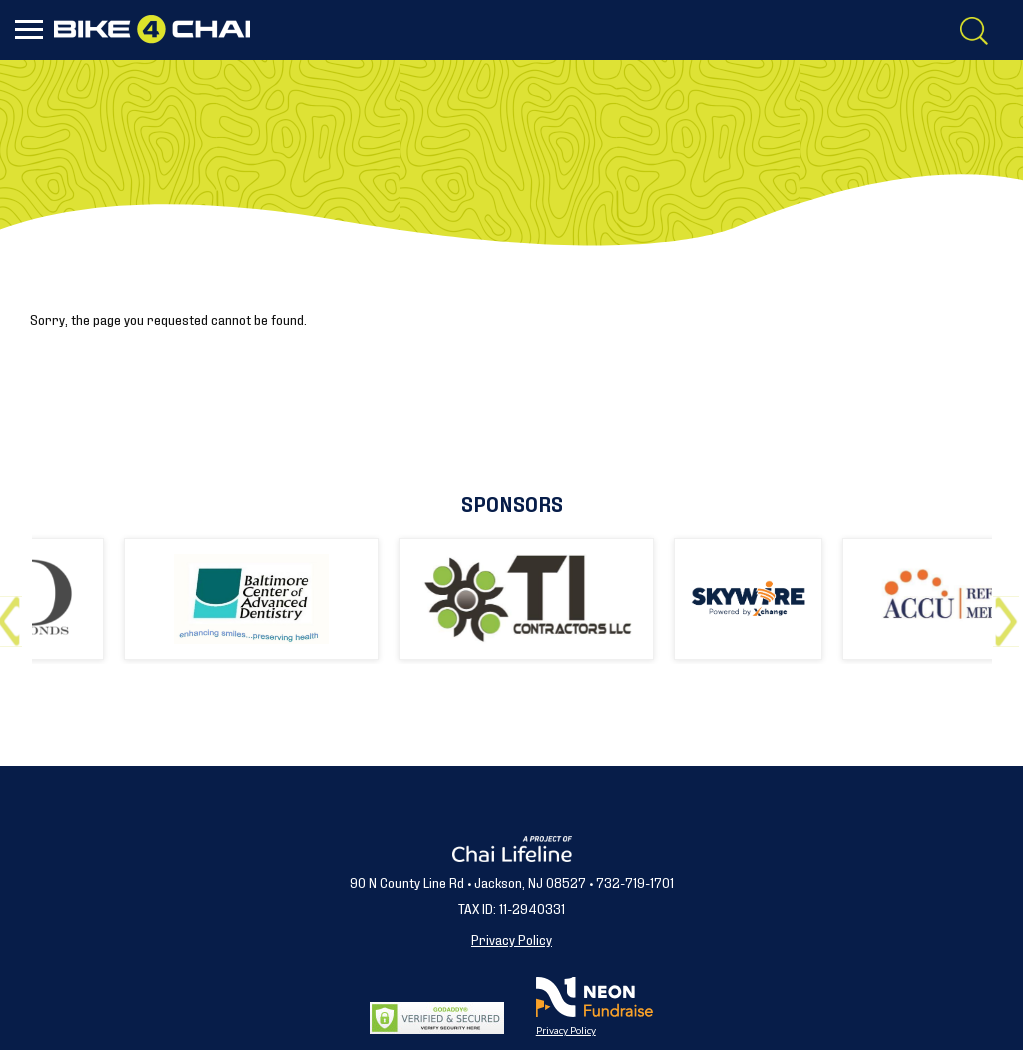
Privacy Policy (511, 938)
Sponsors (512, 502)
